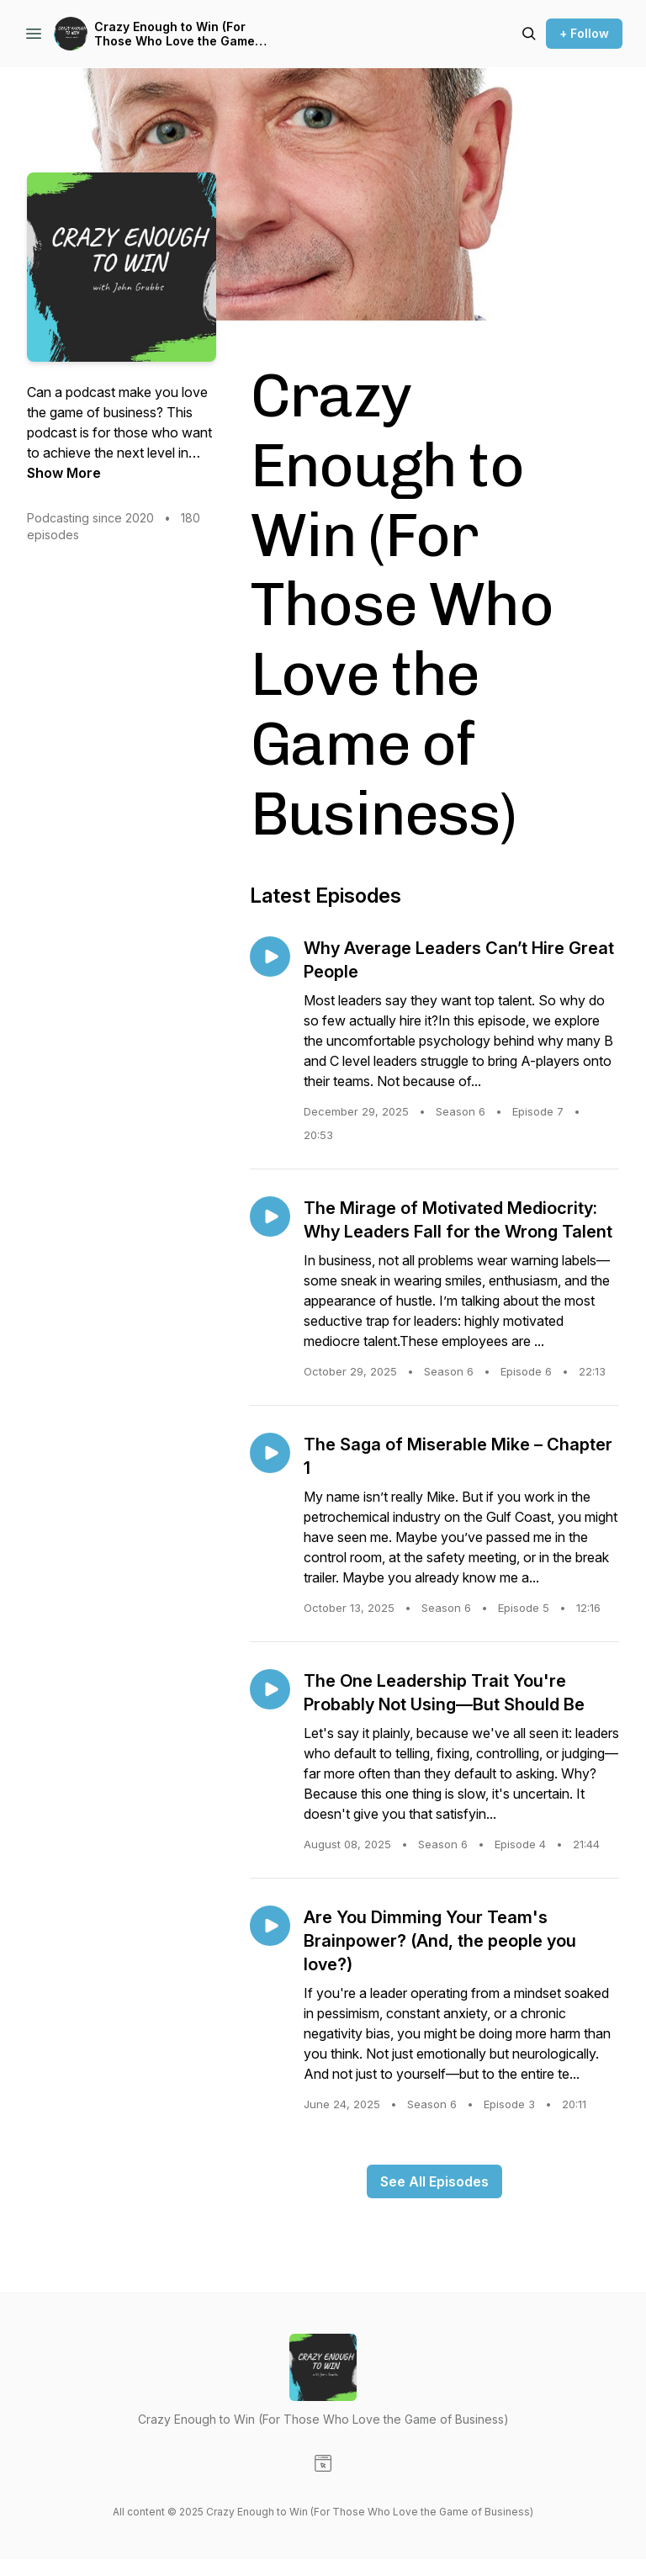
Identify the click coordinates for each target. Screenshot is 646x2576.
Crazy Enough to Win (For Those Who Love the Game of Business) (174, 34)
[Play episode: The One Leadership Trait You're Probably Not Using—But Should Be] (270, 1689)
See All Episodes (434, 2181)
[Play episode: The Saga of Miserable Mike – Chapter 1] (270, 1453)
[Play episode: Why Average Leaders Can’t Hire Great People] (270, 956)
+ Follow (584, 33)
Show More (64, 472)
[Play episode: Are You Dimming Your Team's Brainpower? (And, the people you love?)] (270, 1925)
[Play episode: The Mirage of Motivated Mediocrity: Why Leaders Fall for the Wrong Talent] (270, 1216)
